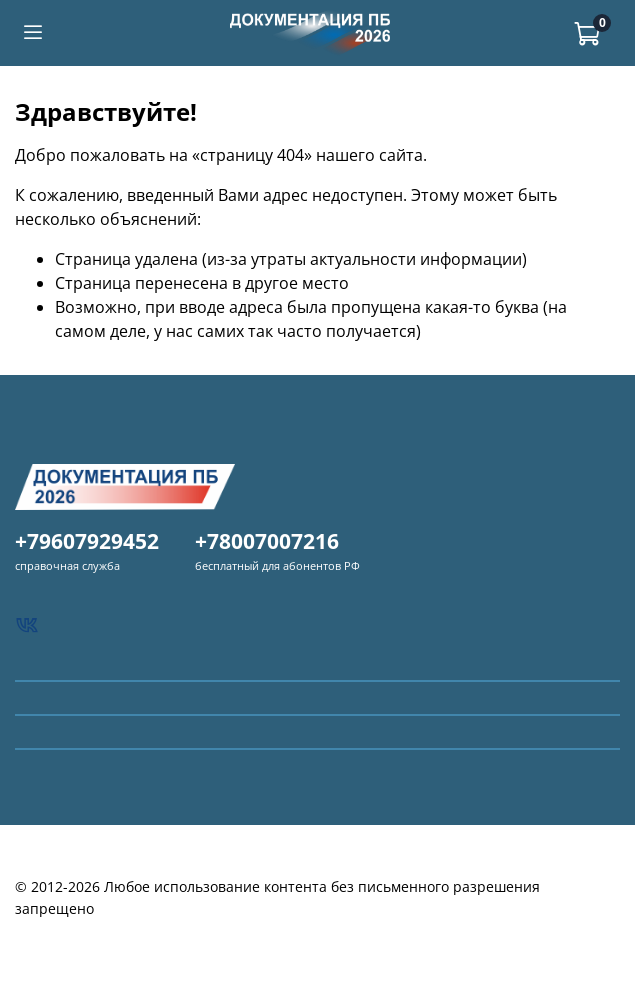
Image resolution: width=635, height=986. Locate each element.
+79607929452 (87, 541)
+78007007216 (267, 541)
